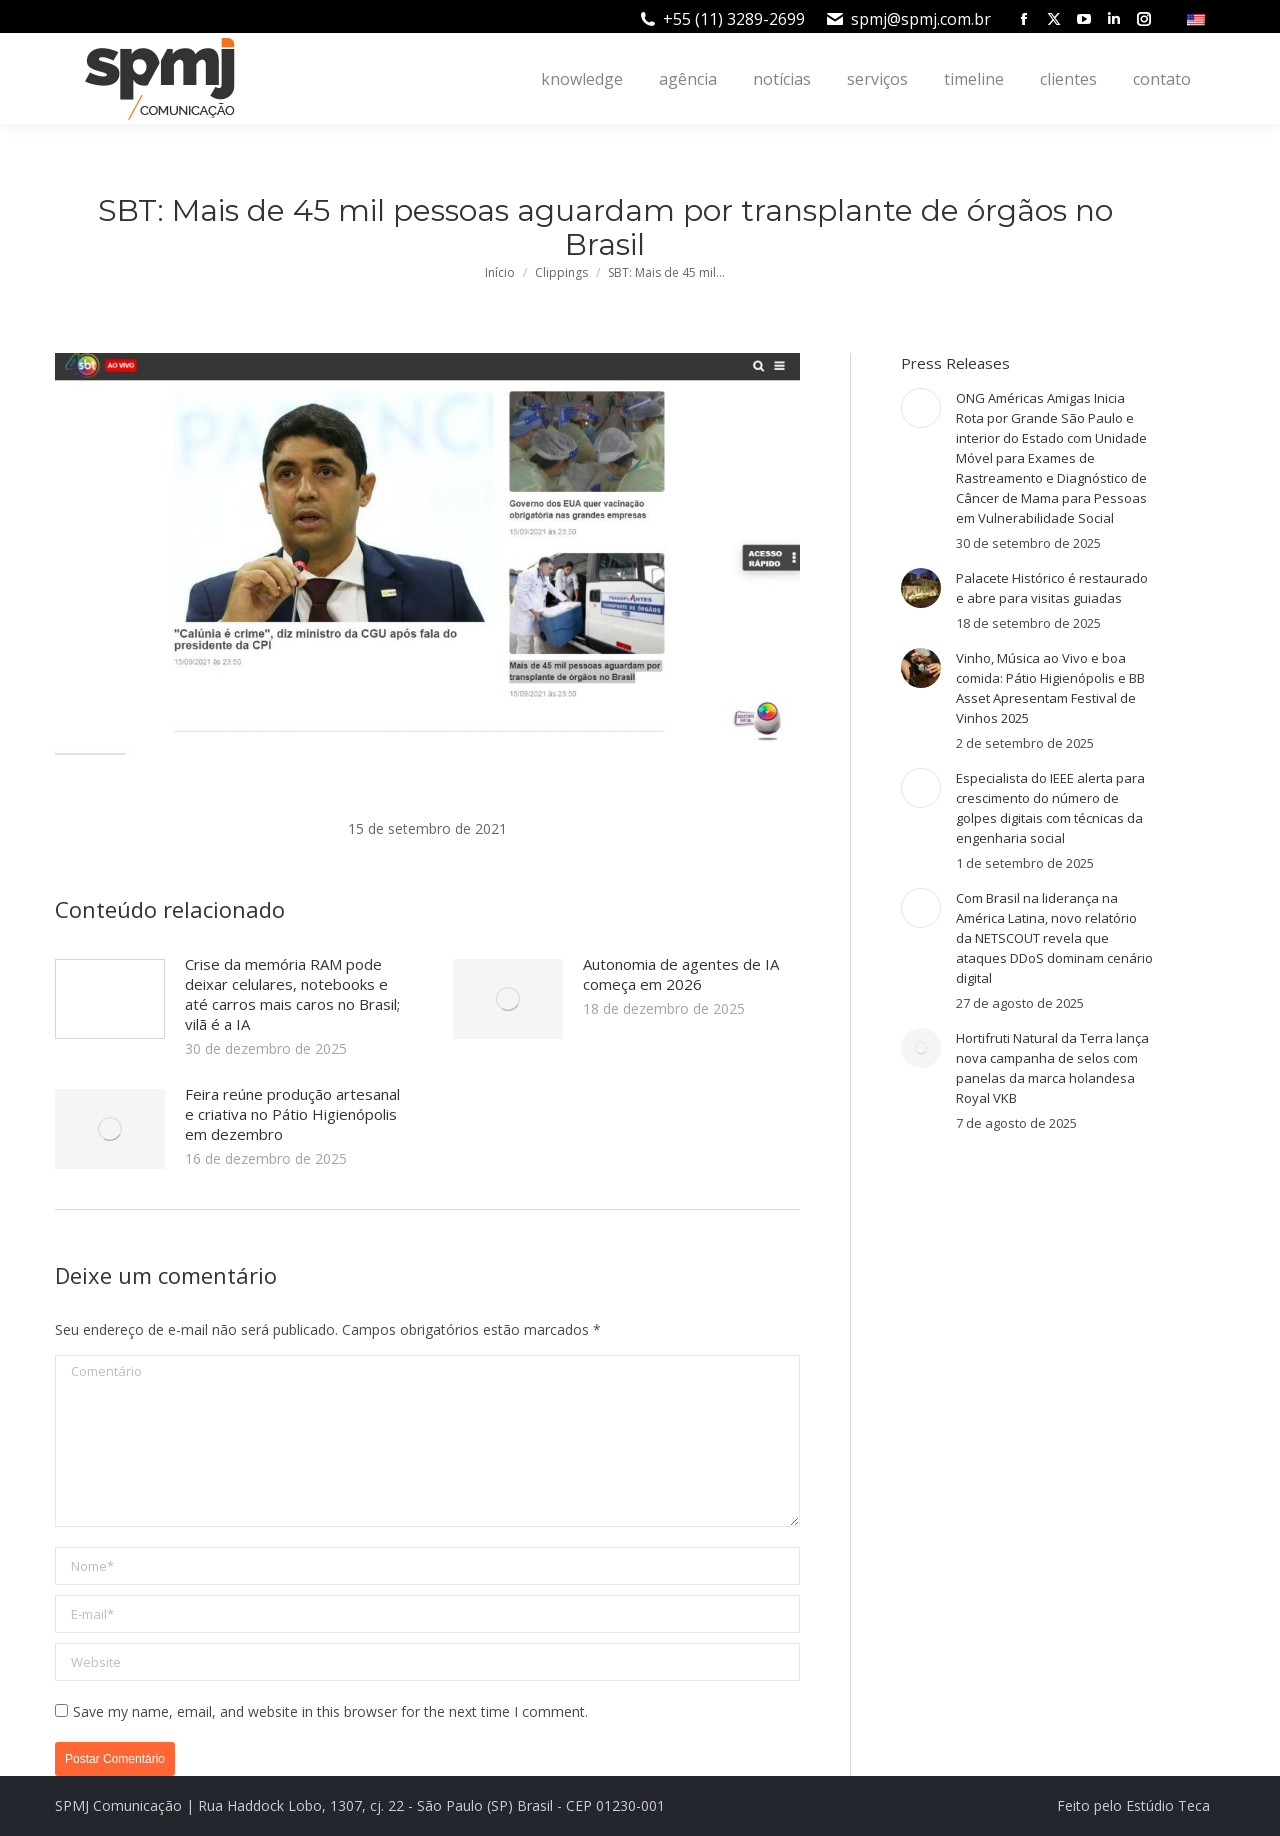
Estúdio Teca (1168, 1805)
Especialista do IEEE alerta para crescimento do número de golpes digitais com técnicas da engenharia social (1050, 808)
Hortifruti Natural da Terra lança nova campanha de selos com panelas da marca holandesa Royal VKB (1052, 1068)
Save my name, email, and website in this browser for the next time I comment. (330, 1711)
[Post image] (110, 999)
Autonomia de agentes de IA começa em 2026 (681, 974)
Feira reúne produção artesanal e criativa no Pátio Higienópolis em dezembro (292, 1114)
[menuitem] (1198, 19)
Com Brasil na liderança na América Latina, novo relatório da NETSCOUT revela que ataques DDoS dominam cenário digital (1054, 938)
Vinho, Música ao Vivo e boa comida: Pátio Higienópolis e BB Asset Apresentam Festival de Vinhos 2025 (1050, 688)
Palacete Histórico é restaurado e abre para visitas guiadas (1052, 588)
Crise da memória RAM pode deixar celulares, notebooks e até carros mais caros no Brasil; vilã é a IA (292, 994)
